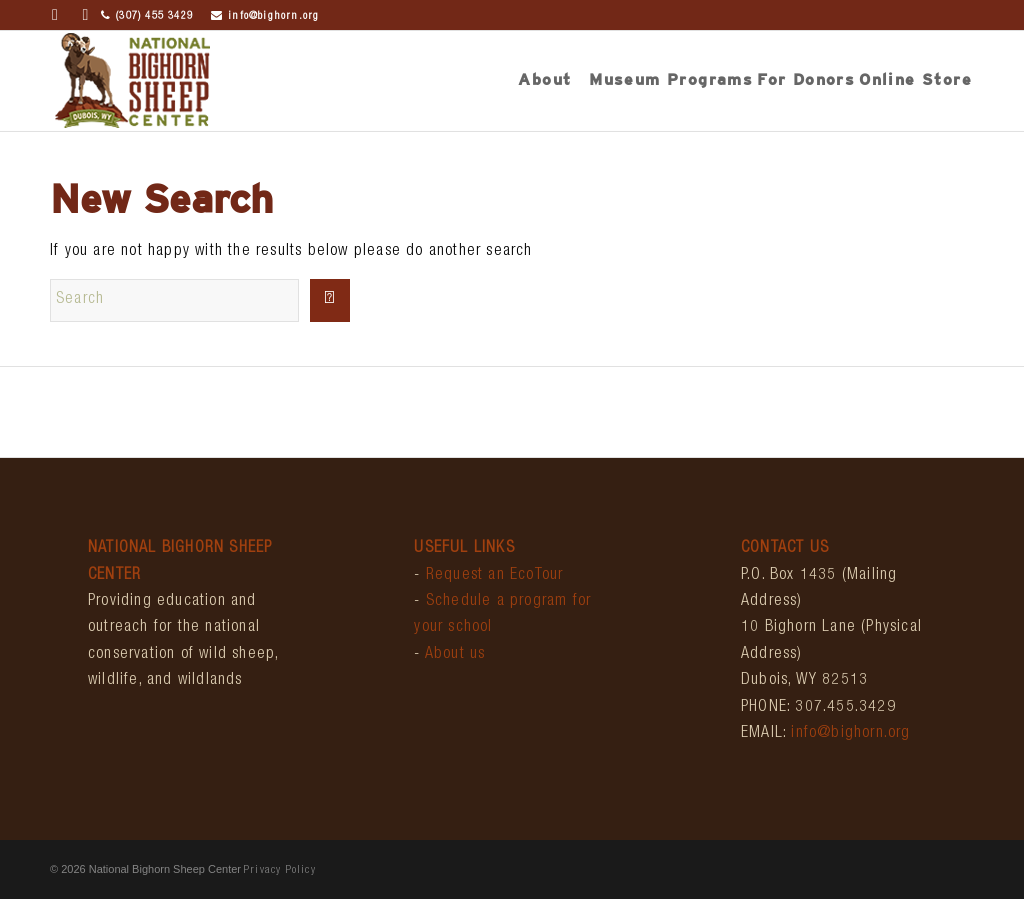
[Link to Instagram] (86, 15)
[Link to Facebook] (55, 15)
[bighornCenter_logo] (132, 81)
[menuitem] (545, 81)
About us (455, 655)
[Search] (174, 300)
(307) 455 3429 (147, 16)
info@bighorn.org (265, 16)
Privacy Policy (280, 870)
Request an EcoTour (495, 576)
